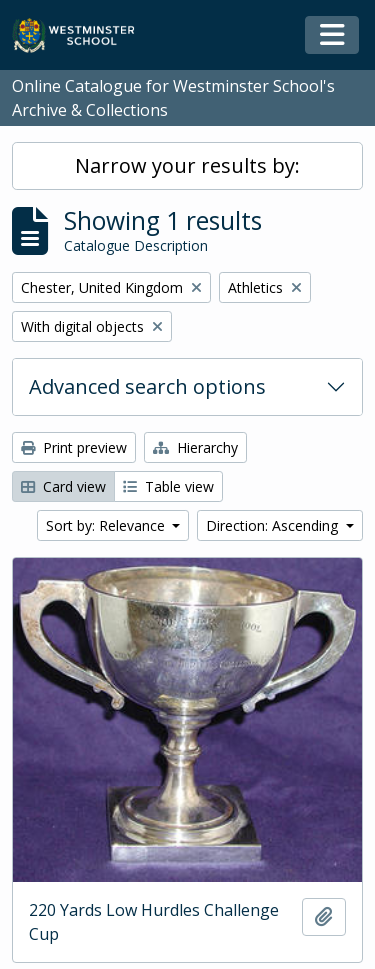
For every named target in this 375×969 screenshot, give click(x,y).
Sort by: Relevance (107, 525)
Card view (63, 486)
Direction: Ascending (274, 525)
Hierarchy (195, 447)
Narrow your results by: (187, 165)
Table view (168, 486)
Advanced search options (147, 386)
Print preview (74, 447)
